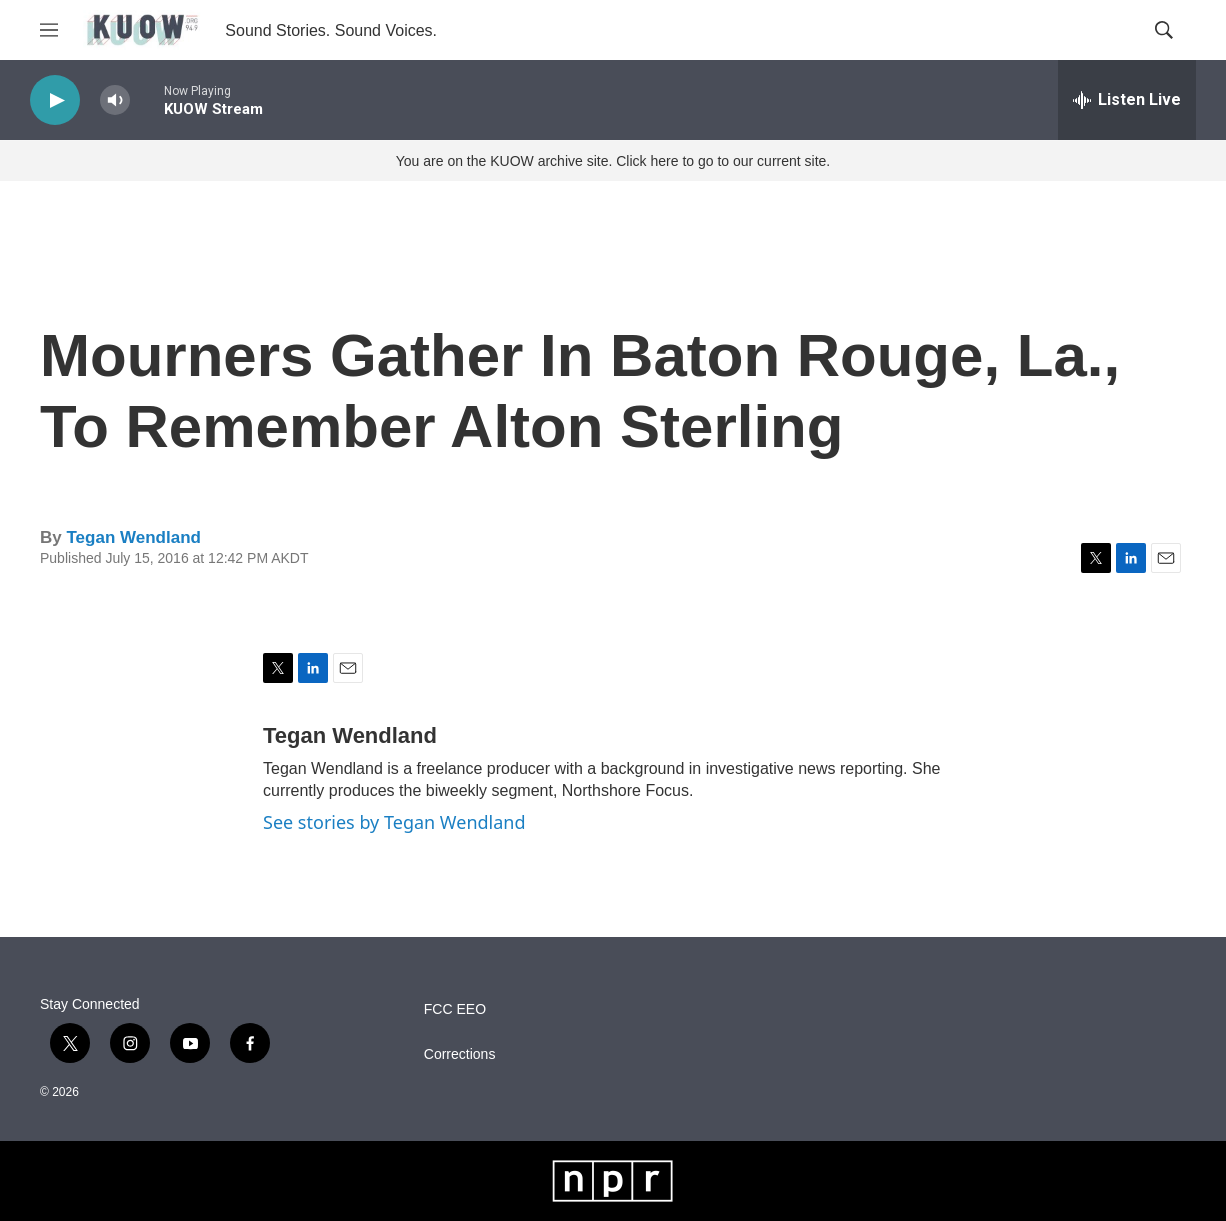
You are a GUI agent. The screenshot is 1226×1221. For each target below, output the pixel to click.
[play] (55, 100)
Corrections (460, 1054)
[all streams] (1127, 100)
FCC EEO (455, 1009)
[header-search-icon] (1164, 30)
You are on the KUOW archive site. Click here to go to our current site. (613, 161)
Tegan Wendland (133, 537)
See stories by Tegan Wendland (394, 822)
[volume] (115, 100)
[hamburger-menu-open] (49, 30)
